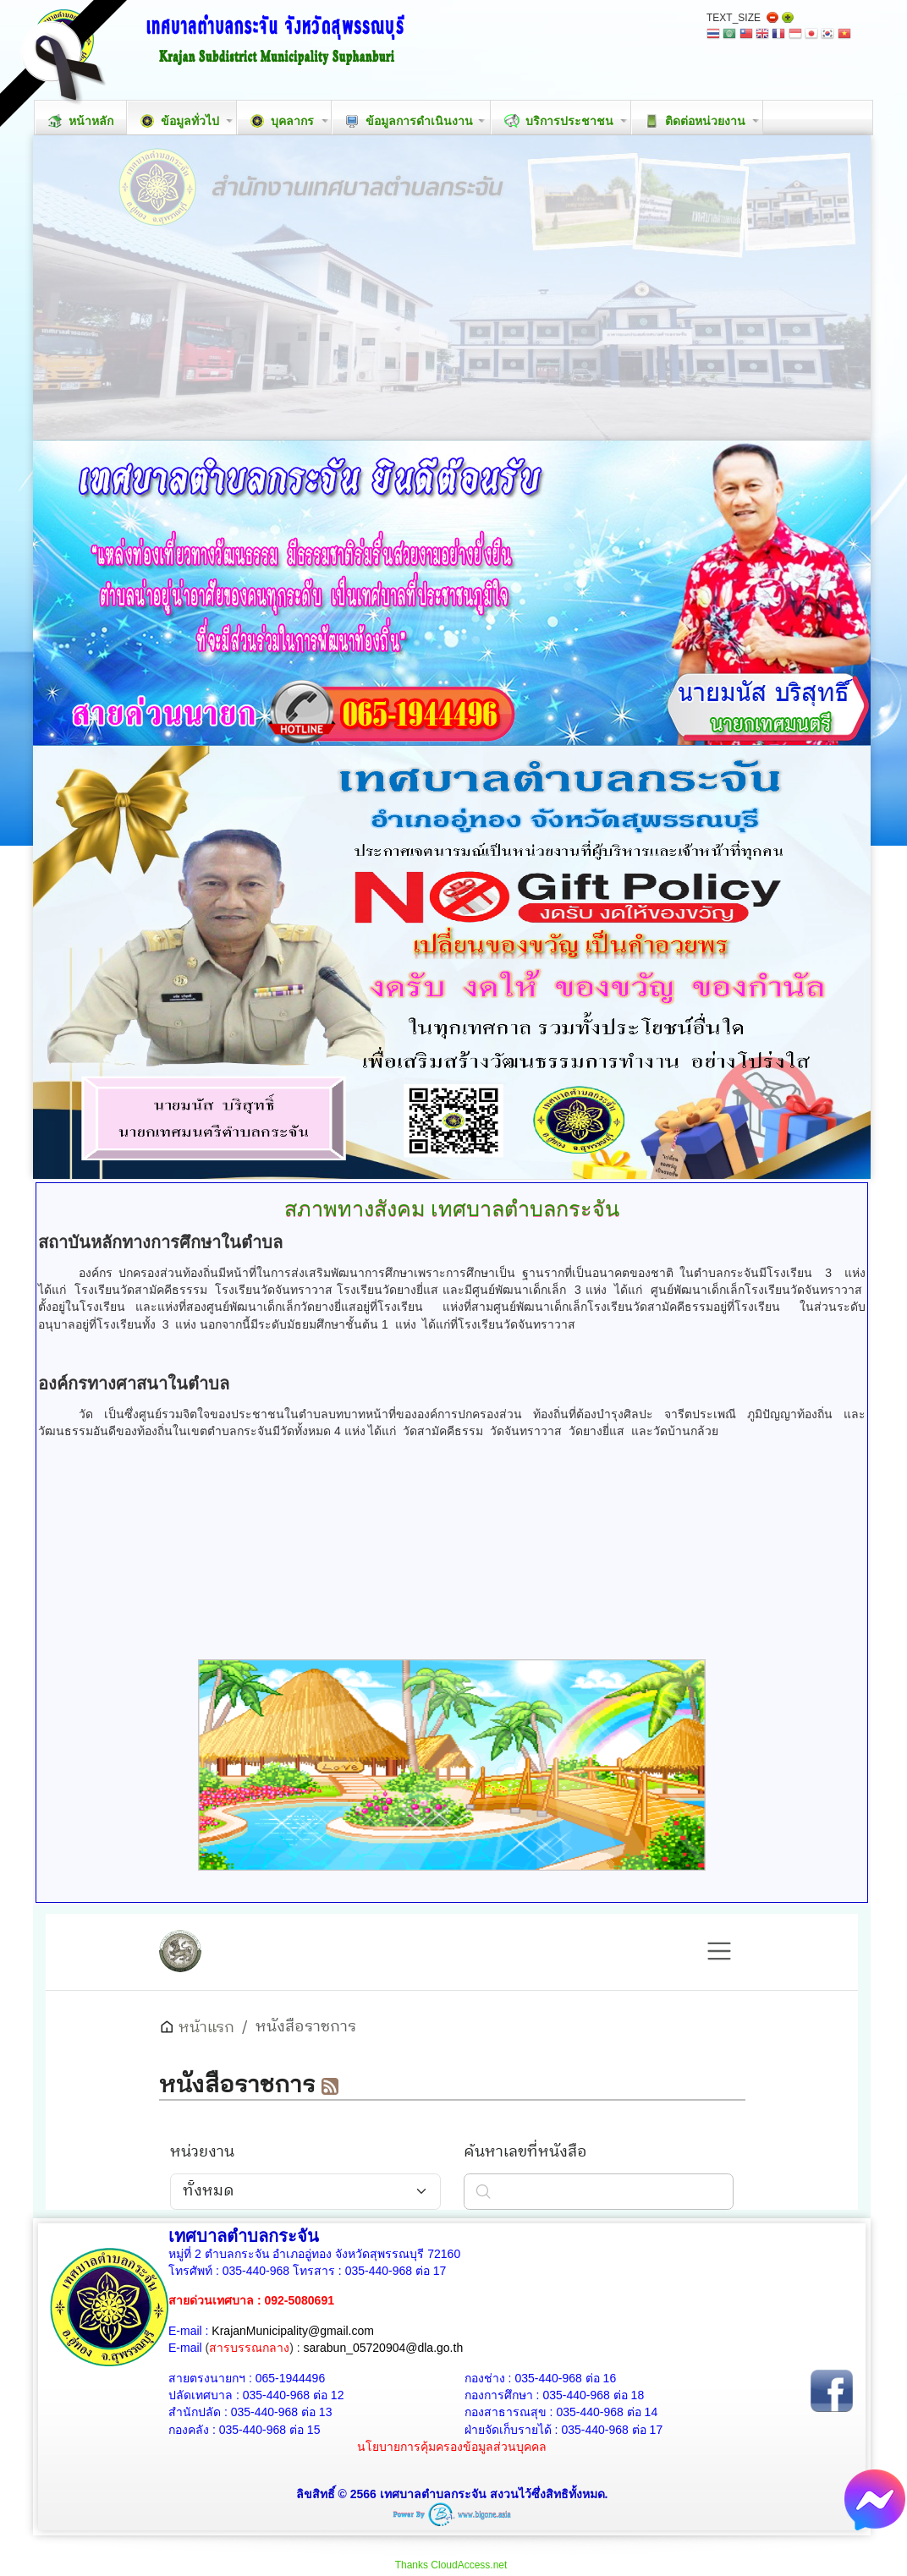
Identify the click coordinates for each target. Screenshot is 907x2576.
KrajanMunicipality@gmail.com (293, 2331)
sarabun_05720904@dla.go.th (384, 2347)
